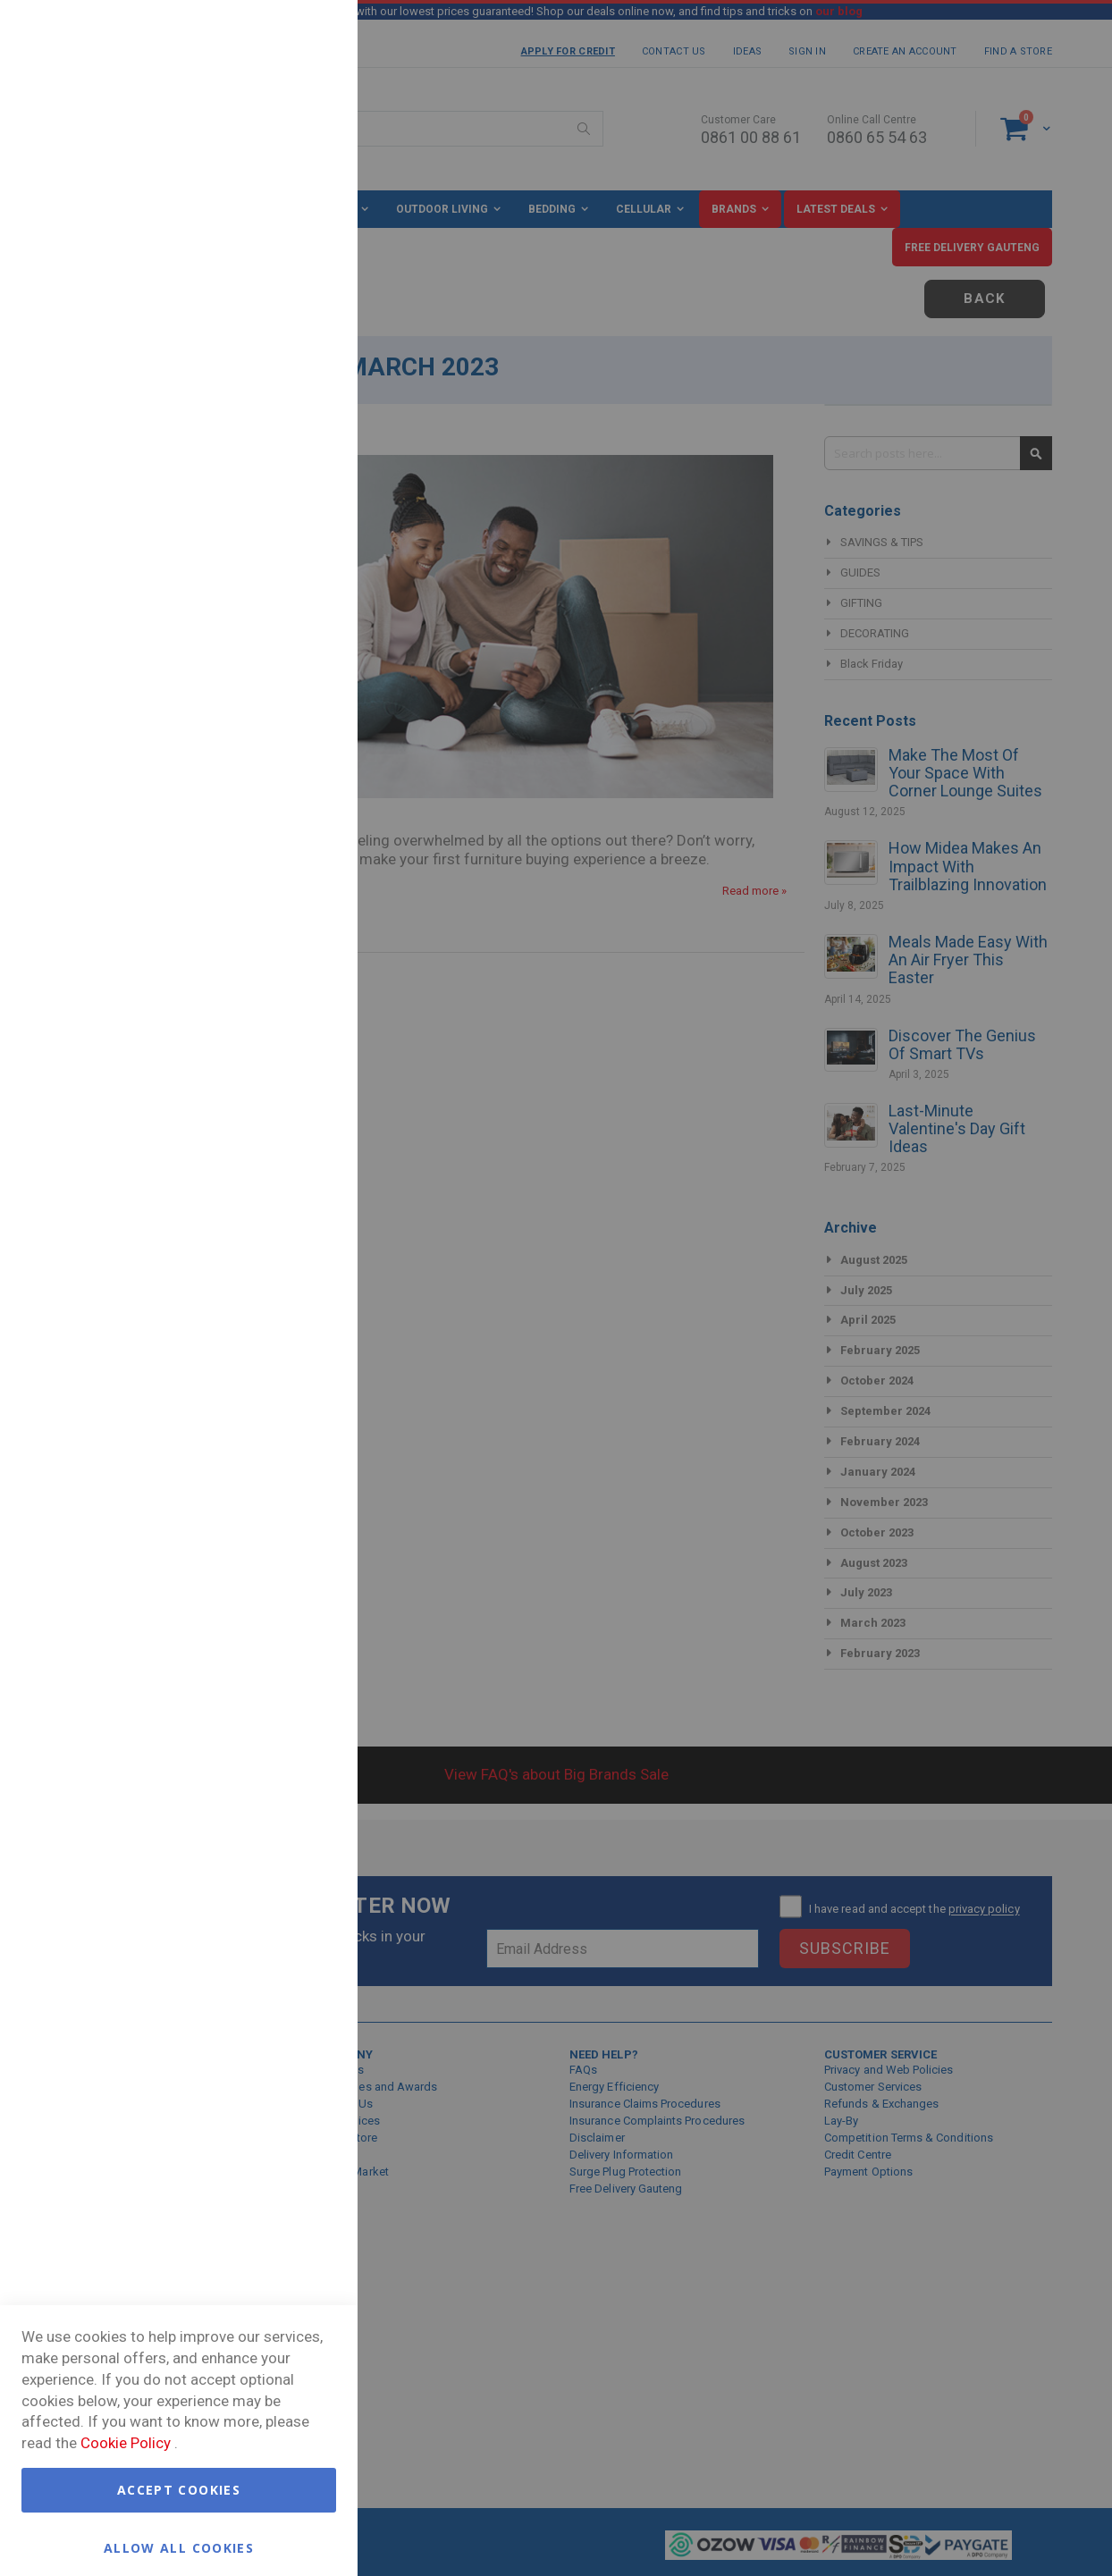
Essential (308, 35)
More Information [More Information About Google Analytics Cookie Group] (286, 674)
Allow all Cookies (179, 2547)
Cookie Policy (125, 2443)
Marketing (308, 260)
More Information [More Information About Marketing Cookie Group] (286, 470)
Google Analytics (308, 547)
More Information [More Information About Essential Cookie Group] (286, 182)
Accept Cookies (178, 2489)
